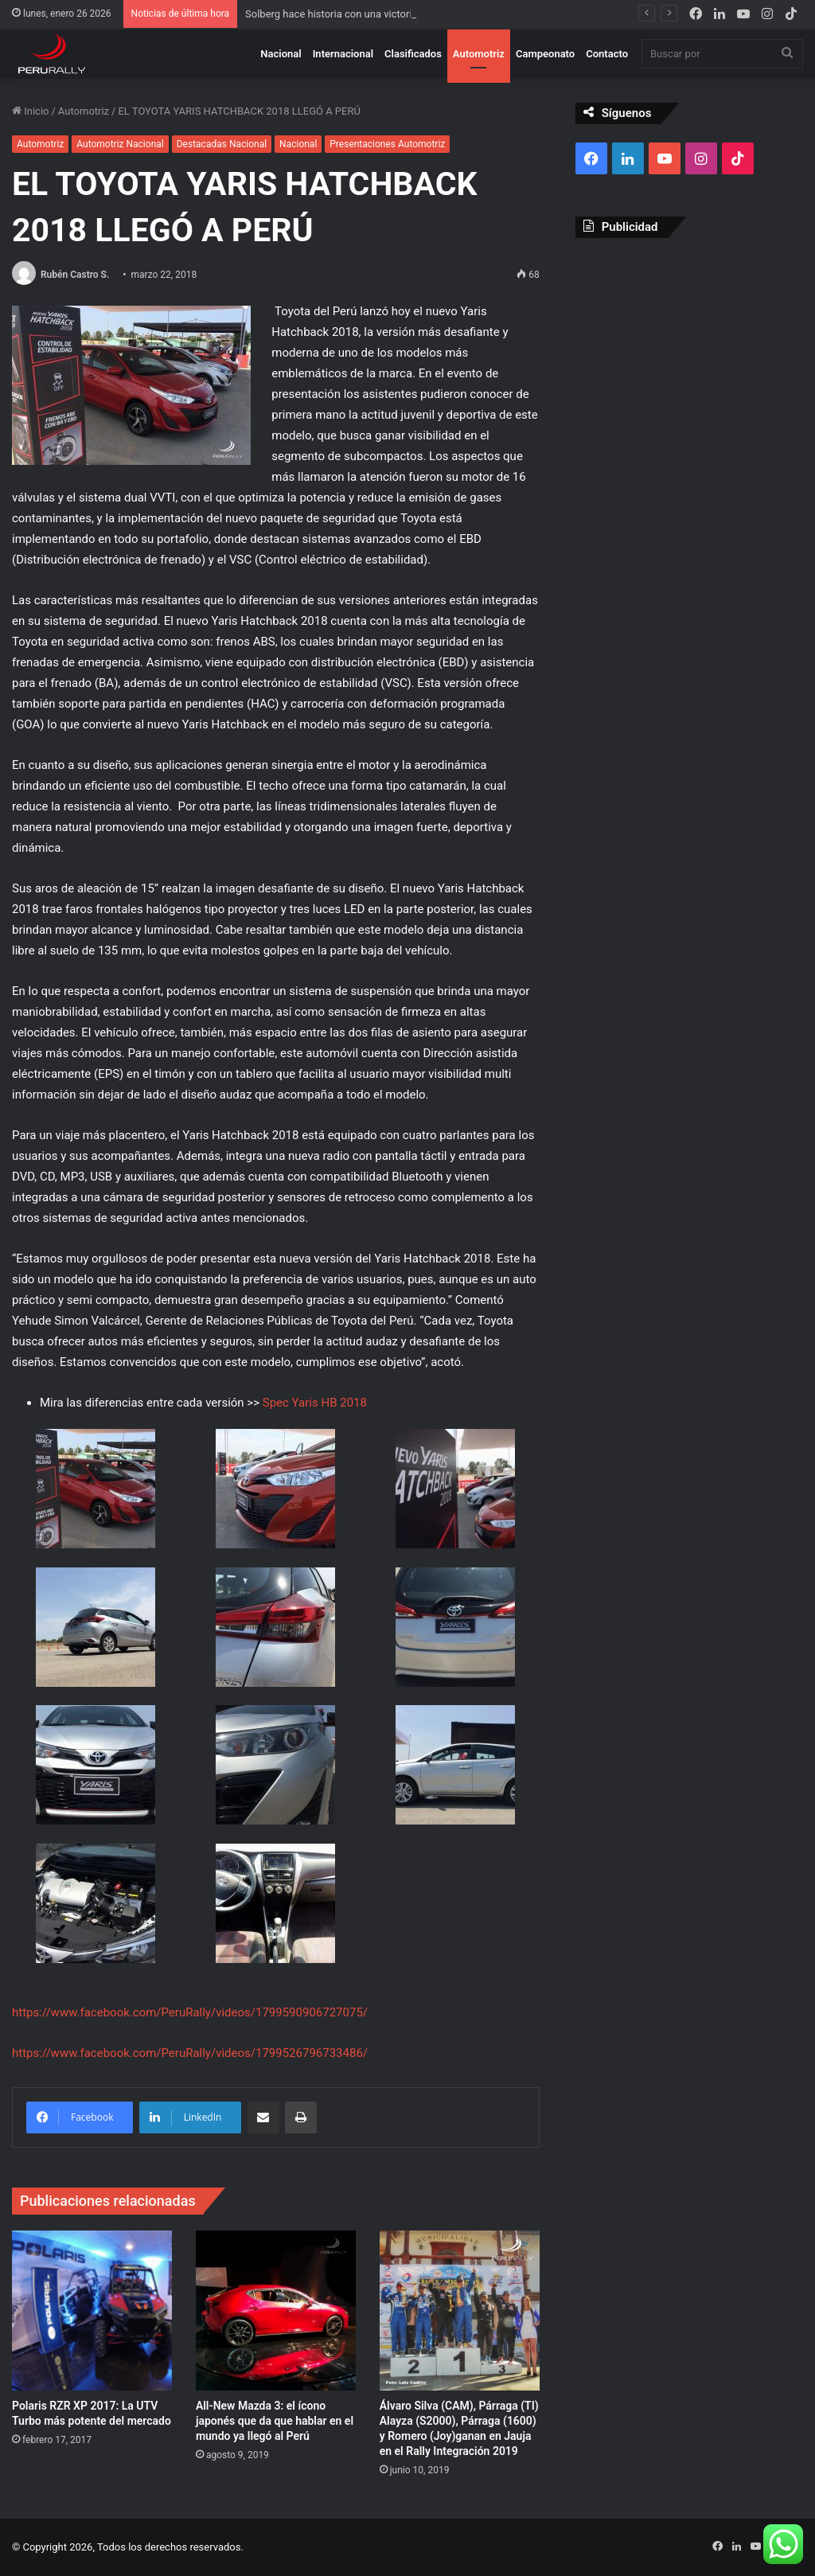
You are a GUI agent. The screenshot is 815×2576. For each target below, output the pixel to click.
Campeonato (545, 54)
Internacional (343, 54)
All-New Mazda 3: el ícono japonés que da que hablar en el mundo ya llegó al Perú (274, 2420)
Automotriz (479, 54)
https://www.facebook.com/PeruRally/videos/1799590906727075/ (190, 2012)
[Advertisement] (689, 353)
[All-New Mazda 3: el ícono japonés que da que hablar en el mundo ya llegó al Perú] (276, 2311)
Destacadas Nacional (222, 144)
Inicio (30, 111)
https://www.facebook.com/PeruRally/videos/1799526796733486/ (190, 2053)
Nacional (280, 54)
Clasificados (413, 54)
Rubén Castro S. (75, 274)
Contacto (607, 54)
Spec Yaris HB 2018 (315, 1402)
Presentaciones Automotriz (387, 144)
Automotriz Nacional (119, 144)
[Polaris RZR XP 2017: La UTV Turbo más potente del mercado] (92, 2311)
